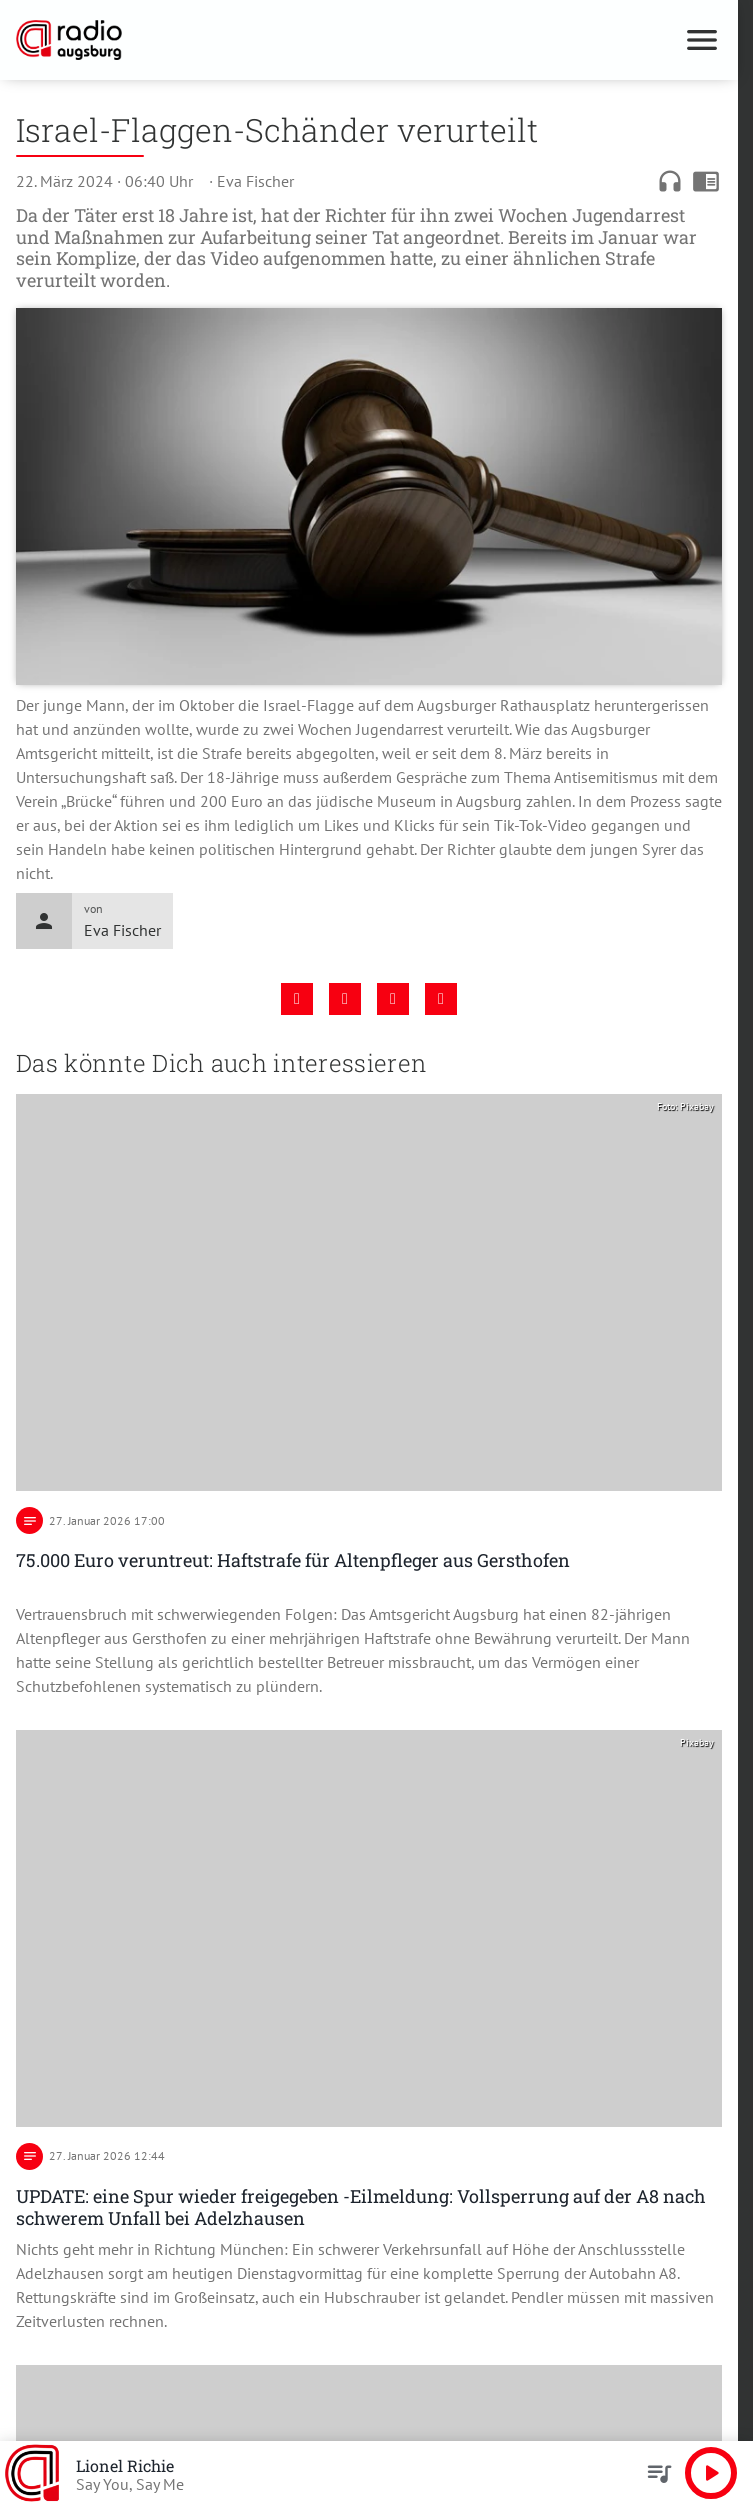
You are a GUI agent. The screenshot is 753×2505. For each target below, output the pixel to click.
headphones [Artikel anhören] (670, 181)
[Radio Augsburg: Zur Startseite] (192, 40)
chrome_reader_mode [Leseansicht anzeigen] (706, 181)
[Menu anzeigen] (702, 40)
